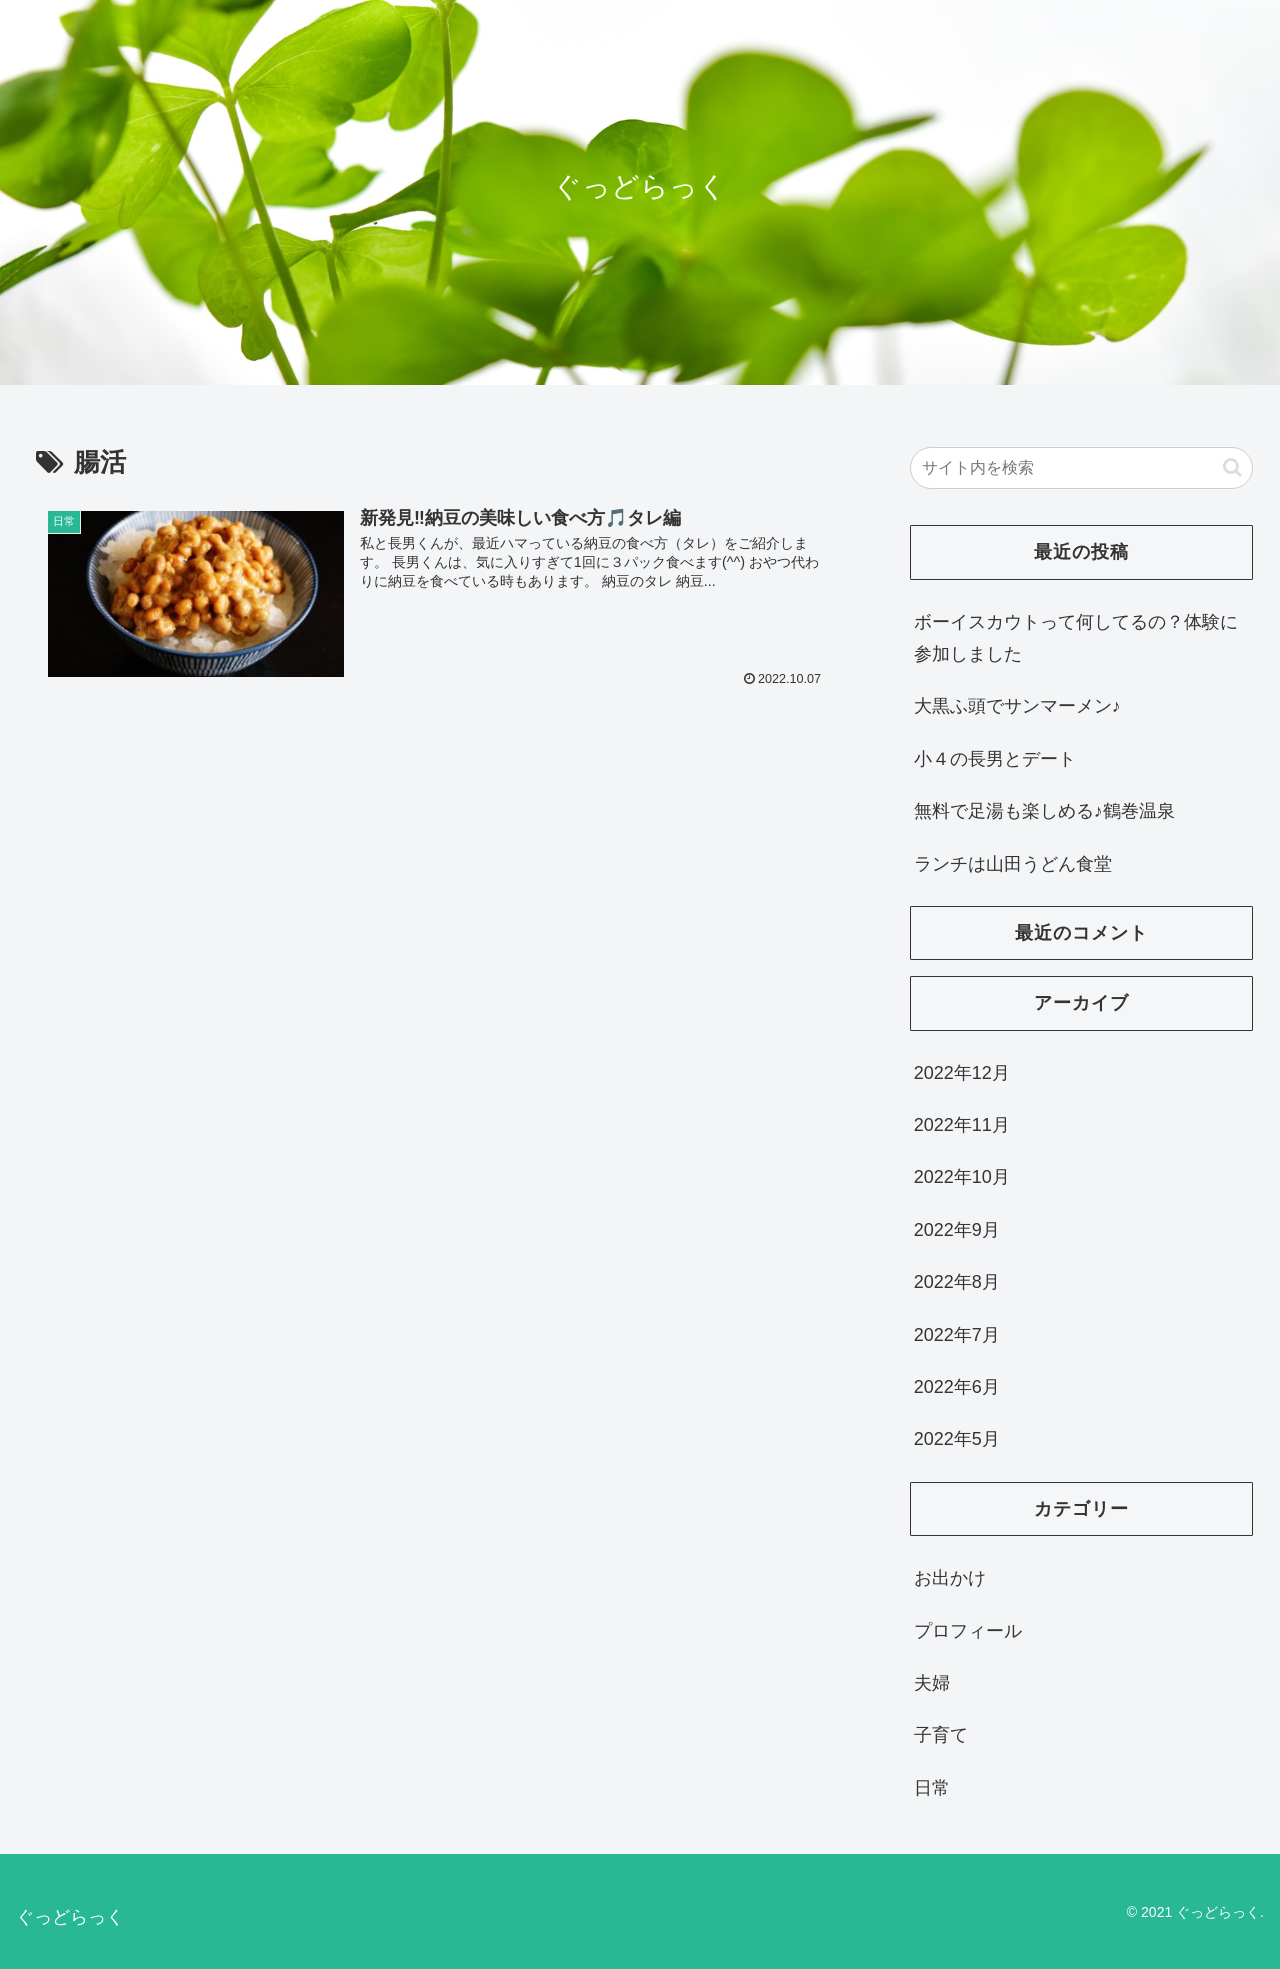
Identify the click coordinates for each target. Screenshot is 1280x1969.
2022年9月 (957, 1230)
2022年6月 (957, 1387)
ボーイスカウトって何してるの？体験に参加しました (1076, 638)
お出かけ (950, 1578)
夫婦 (932, 1683)
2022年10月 (962, 1177)
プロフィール (968, 1631)
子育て (941, 1735)
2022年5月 (957, 1439)
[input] (1082, 468)
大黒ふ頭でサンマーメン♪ (1017, 706)
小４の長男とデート (995, 759)
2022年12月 (962, 1073)
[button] (1232, 467)
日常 (932, 1788)
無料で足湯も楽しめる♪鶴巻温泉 (1044, 811)
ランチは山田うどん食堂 (1013, 864)
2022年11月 (962, 1125)
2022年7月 (957, 1335)
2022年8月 (957, 1282)
